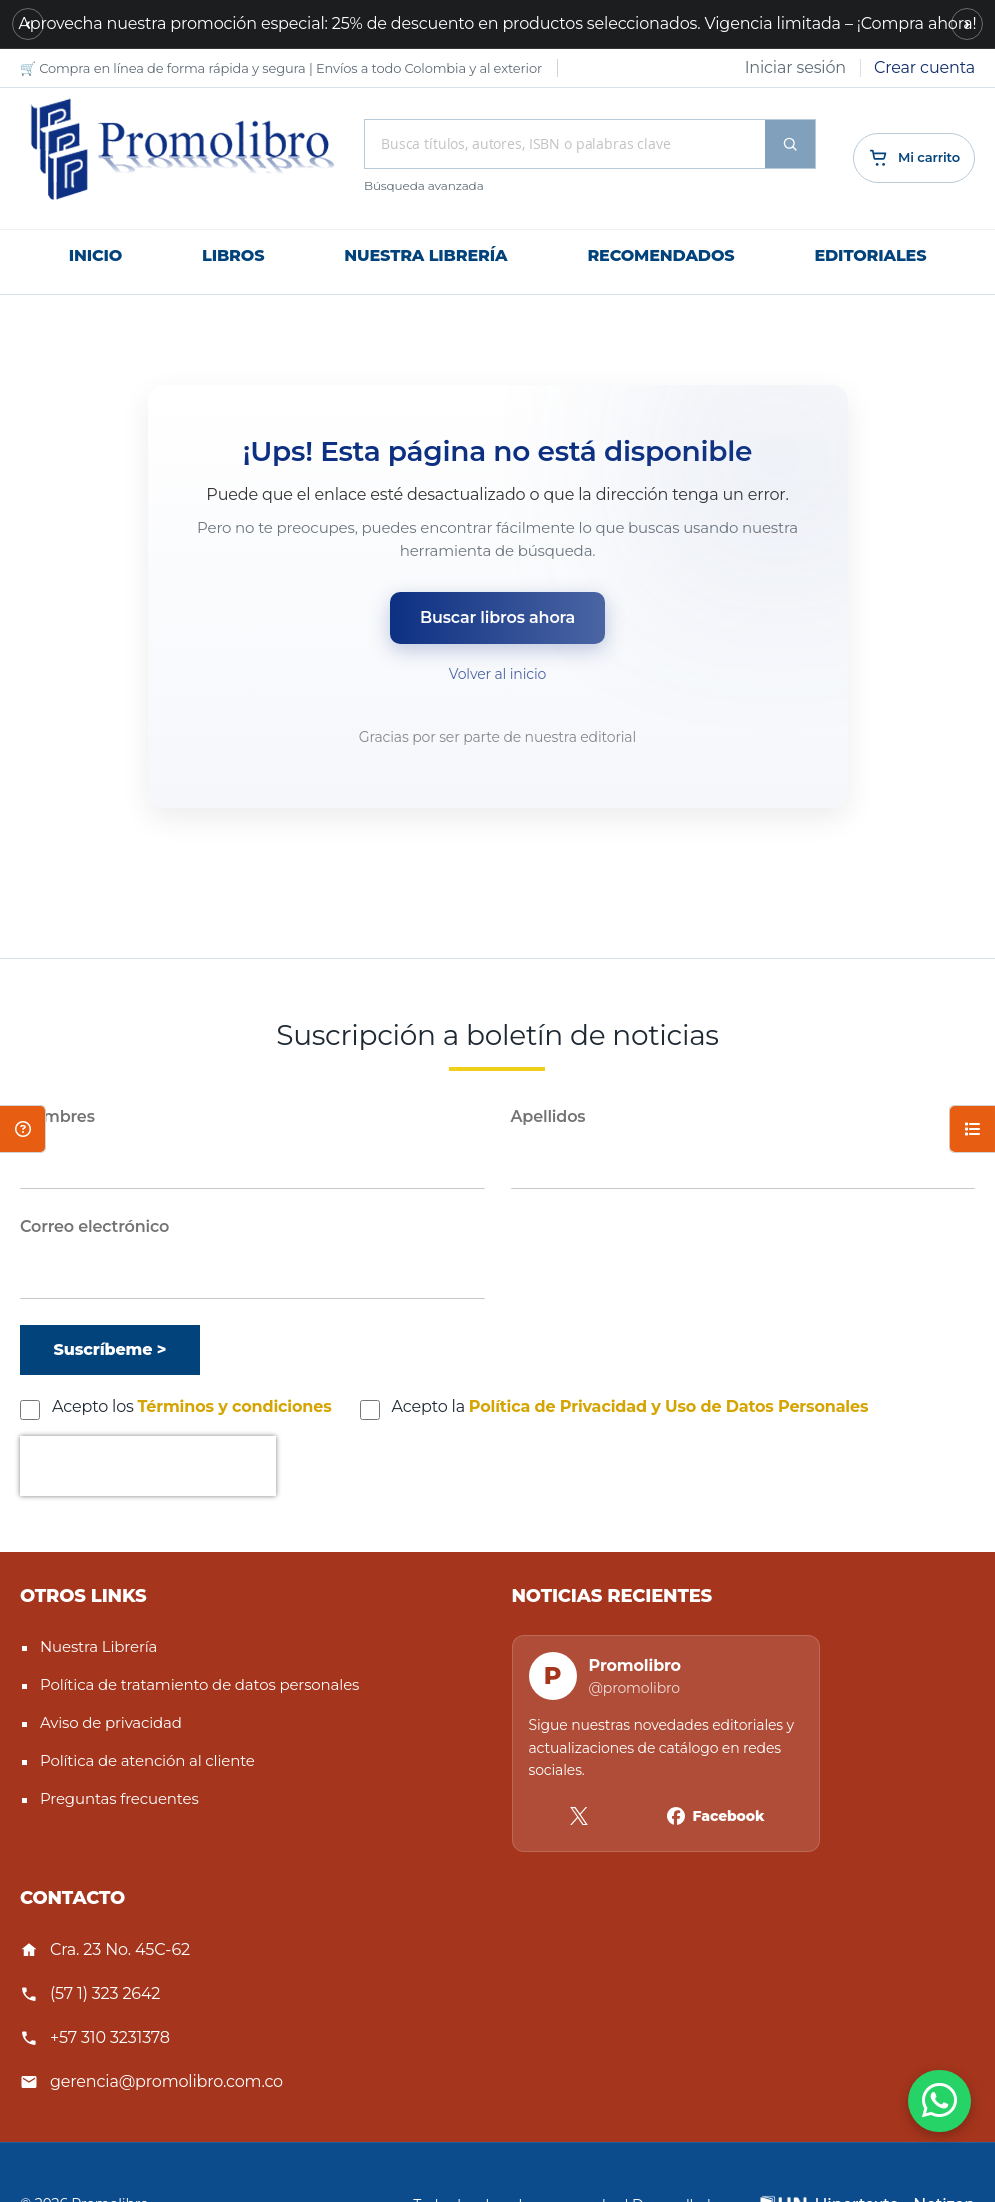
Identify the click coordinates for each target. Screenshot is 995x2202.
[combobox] (565, 144)
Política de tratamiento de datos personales (199, 1684)
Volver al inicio (497, 674)
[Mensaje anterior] (28, 24)
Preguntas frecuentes (119, 1798)
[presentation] (148, 1466)
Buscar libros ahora (497, 617)
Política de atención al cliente (147, 1760)
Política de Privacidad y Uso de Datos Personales (669, 1406)
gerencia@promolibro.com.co (166, 2081)
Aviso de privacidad (111, 1722)
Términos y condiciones (235, 1406)
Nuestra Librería (98, 1646)
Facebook (729, 1816)
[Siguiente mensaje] (967, 24)
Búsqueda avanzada (424, 185)
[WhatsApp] (939, 2101)
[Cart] (914, 158)
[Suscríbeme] (110, 1350)
